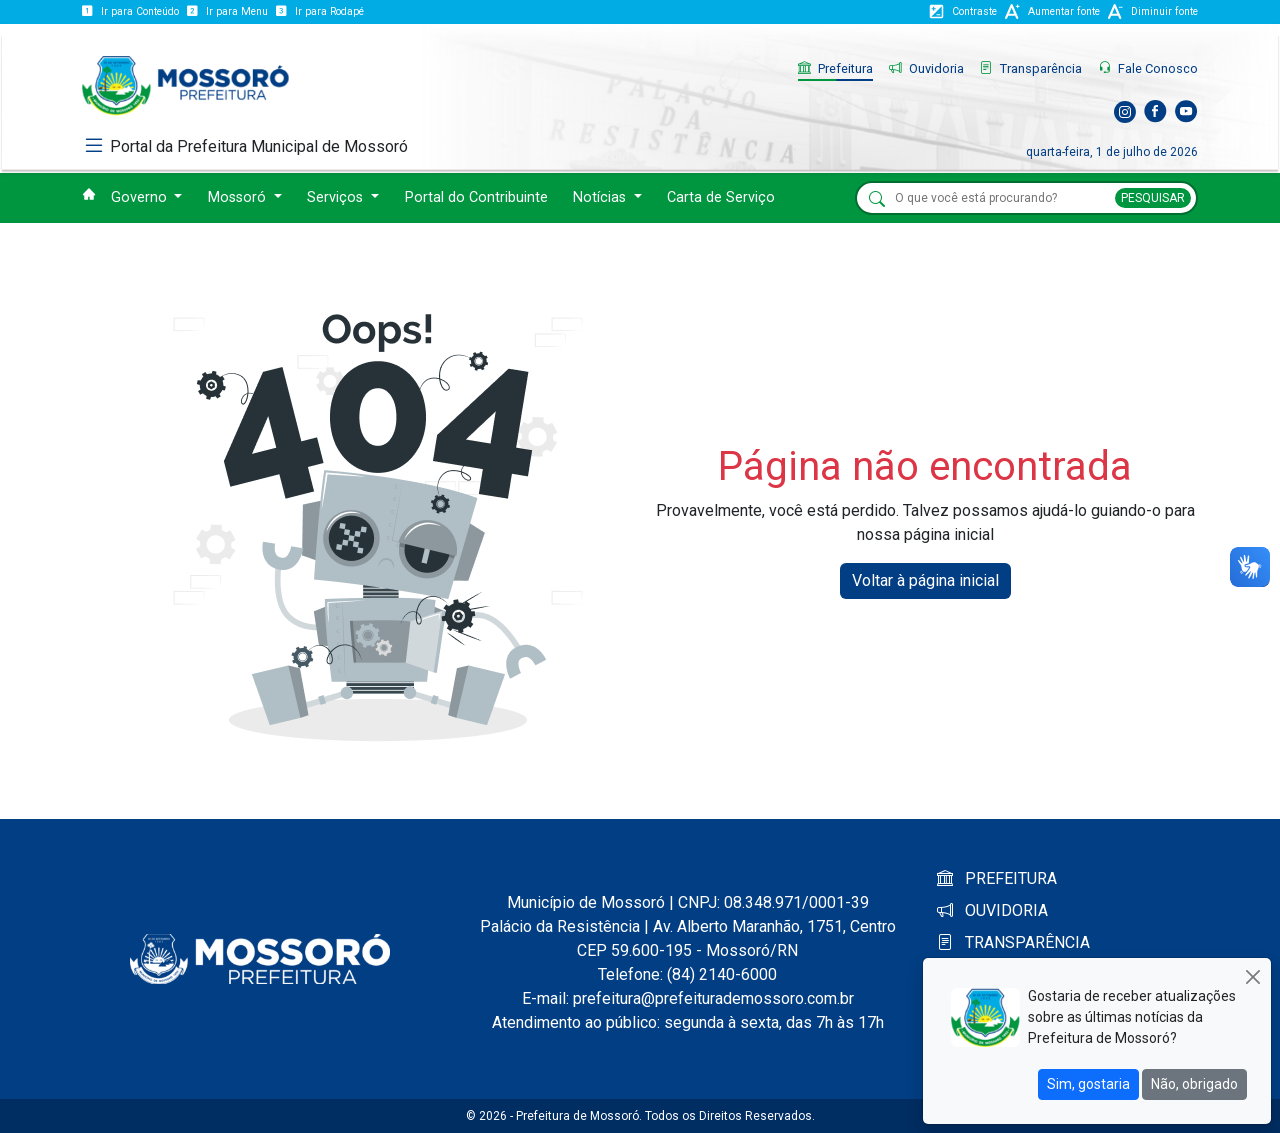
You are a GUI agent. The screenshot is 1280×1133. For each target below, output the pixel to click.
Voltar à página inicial (925, 580)
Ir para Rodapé (320, 11)
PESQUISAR (1153, 198)
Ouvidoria (926, 68)
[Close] (1252, 976)
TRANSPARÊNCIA (1013, 942)
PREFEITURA (997, 878)
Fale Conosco (1148, 68)
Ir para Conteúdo (130, 11)
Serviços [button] (337, 197)
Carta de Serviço (721, 197)
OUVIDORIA (992, 910)
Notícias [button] (601, 197)
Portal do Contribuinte (476, 197)
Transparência (1031, 68)
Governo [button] (141, 197)
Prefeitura (835, 68)
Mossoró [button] (239, 197)
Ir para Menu (227, 11)
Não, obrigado (1194, 1084)
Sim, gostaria (1088, 1084)
